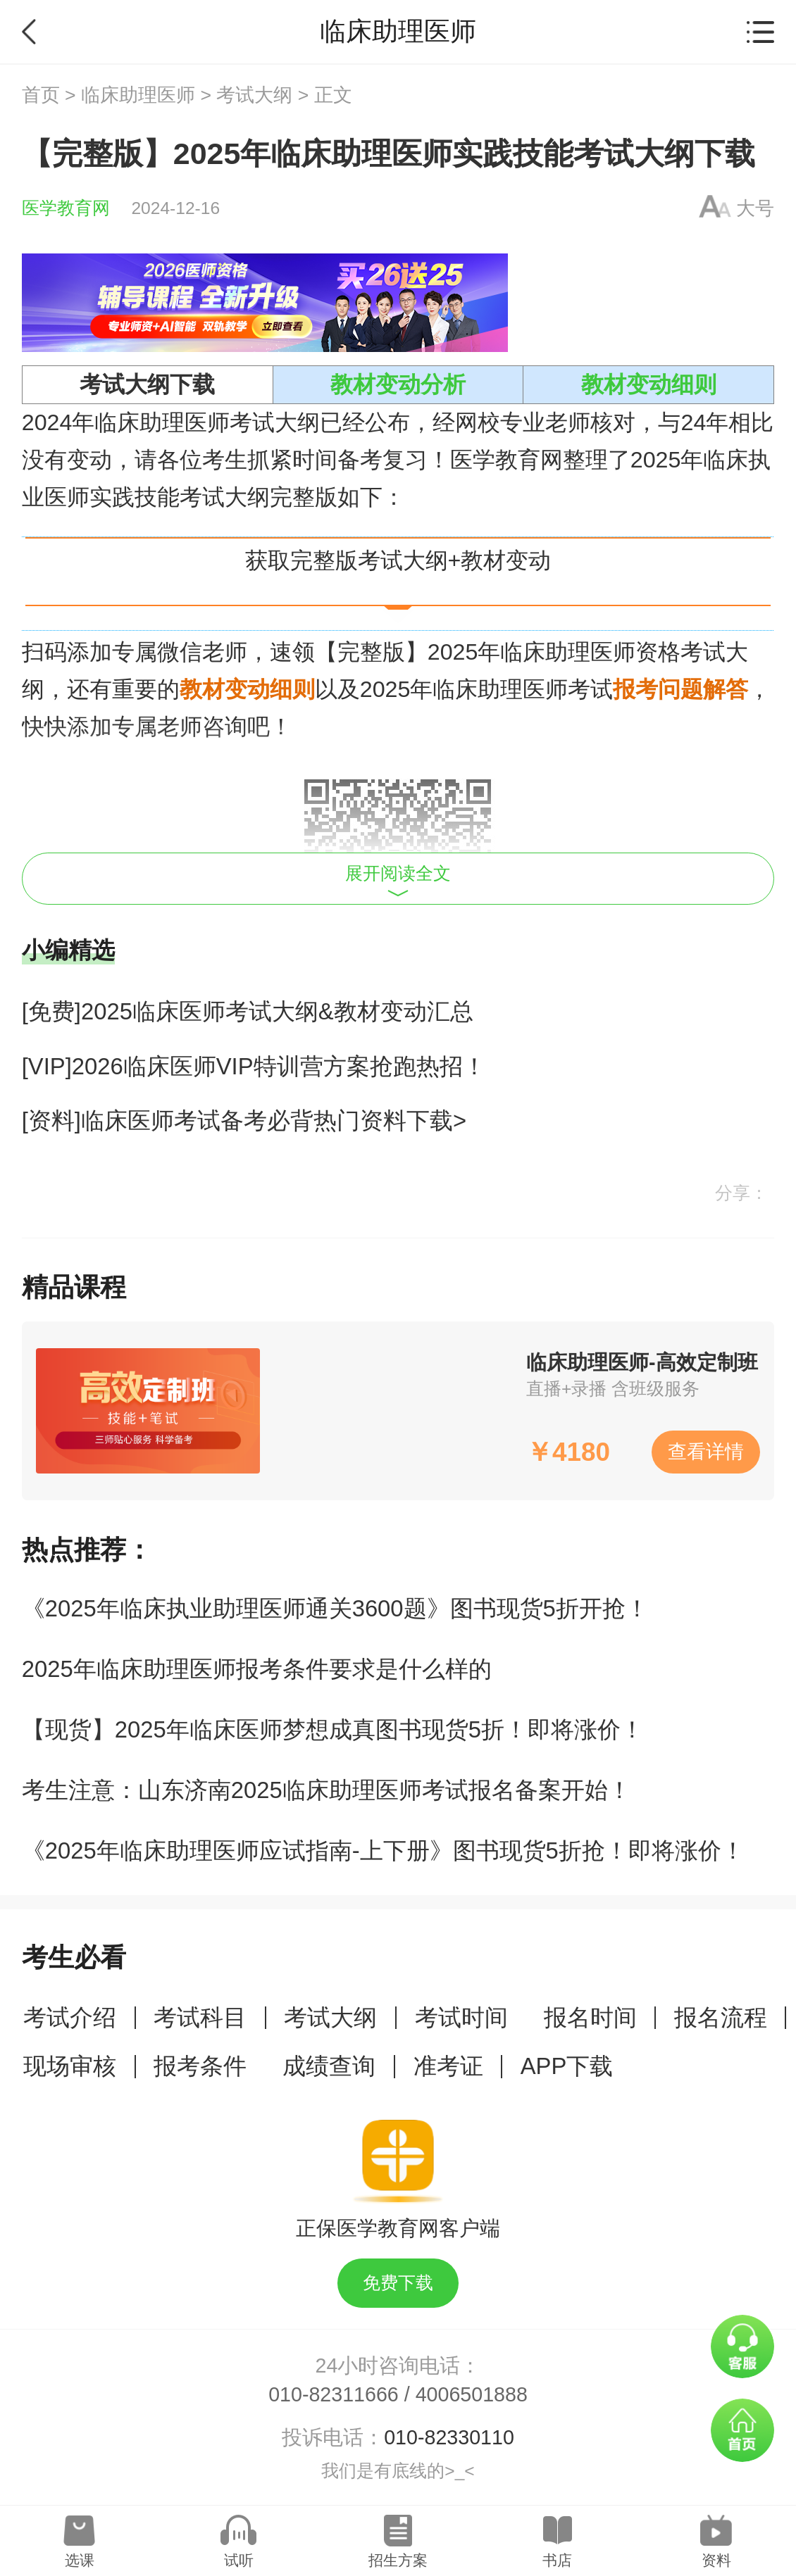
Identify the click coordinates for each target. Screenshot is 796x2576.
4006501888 (472, 2394)
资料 (716, 2560)
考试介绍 (69, 2017)
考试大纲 (254, 95)
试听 (239, 2560)
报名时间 (590, 2017)
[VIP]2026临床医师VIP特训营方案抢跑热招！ (254, 1066)
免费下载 (398, 2282)
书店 (557, 2560)
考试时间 (461, 2017)
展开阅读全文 (398, 880)
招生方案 (398, 2560)
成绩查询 (328, 2066)
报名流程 (720, 2017)
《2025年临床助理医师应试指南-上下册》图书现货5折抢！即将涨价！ (383, 1850)
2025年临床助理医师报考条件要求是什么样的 (257, 1669)
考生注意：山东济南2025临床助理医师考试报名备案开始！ (326, 1790)
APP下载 (567, 2066)
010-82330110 (449, 2437)
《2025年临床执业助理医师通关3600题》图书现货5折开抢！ (335, 1608)
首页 (41, 95)
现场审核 (69, 2066)
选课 (79, 2560)
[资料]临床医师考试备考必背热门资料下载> (244, 1120)
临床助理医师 (138, 95)
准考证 (448, 2066)
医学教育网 (66, 208)
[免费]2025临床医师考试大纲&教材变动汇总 (247, 1011)
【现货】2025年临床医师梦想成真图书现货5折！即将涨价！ (333, 1729)
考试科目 (200, 2017)
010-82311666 (333, 2394)
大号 (755, 208)
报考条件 (200, 2066)
